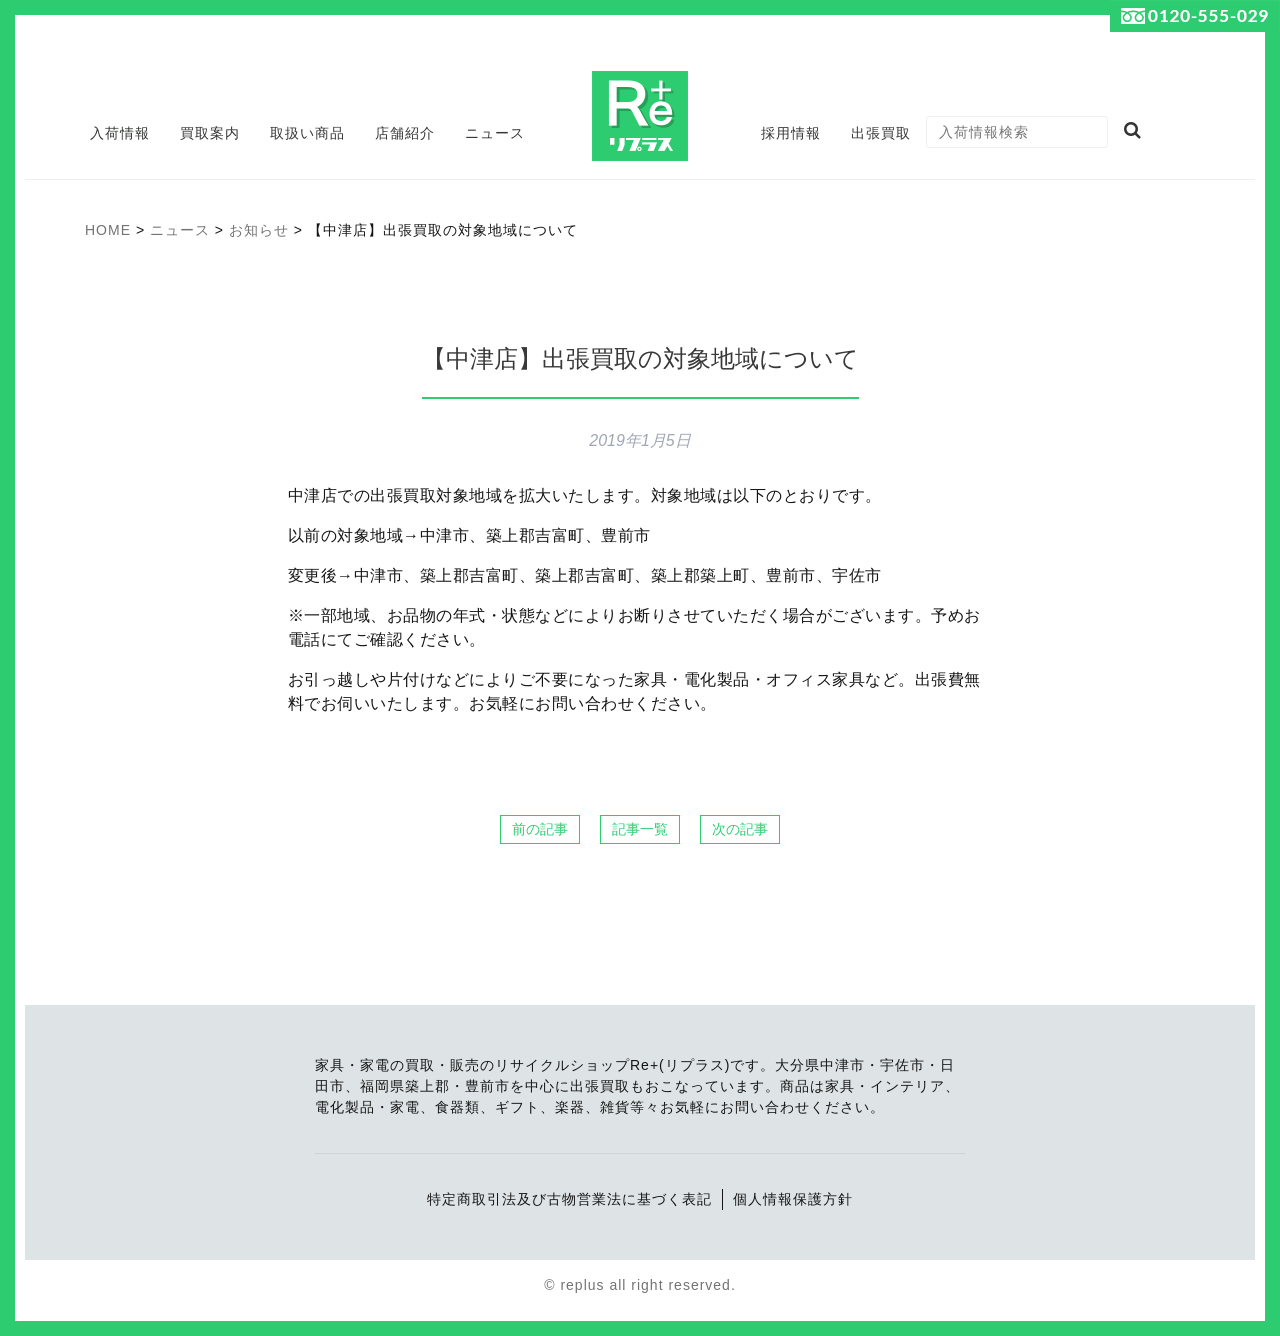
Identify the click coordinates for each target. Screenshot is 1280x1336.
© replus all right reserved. (640, 1285)
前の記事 (540, 829)
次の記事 (740, 829)
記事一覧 (640, 829)
